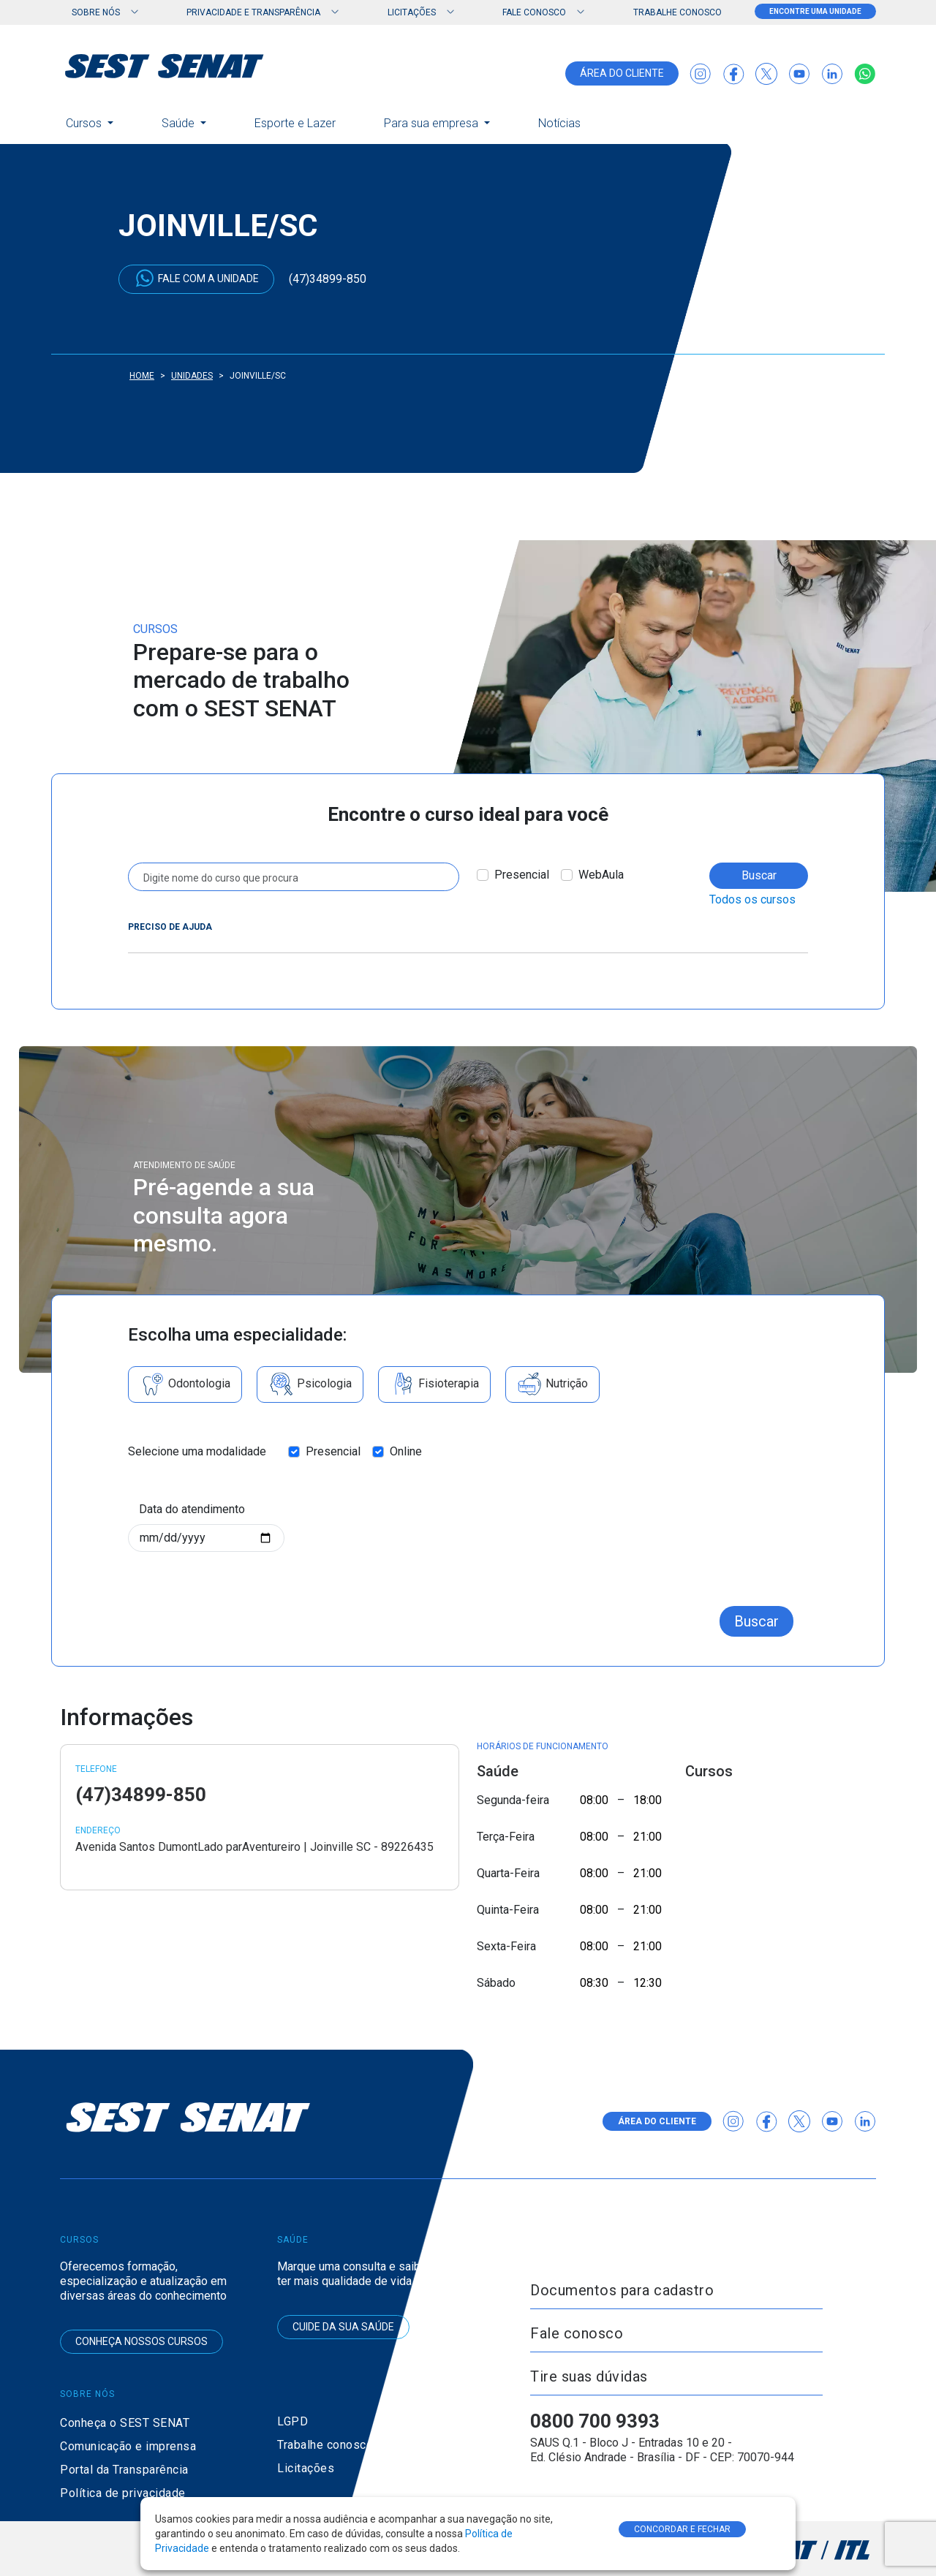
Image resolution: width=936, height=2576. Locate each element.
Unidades (192, 376)
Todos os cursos (752, 899)
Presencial (521, 875)
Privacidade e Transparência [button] (253, 12)
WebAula (601, 875)
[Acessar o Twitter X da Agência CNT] (766, 74)
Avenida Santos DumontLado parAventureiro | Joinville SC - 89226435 (254, 1847)
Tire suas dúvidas (589, 2376)
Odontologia (185, 1384)
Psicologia (310, 1384)
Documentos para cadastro (622, 2290)
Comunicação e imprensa (128, 2446)
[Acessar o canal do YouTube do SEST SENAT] (799, 74)
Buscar (759, 875)
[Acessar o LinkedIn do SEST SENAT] (832, 74)
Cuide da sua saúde (343, 2327)
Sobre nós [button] (96, 12)
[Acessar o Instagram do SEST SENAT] (701, 74)
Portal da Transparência (124, 2470)
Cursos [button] (85, 123)
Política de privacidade (123, 2493)
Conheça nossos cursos (141, 2341)
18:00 (647, 1800)
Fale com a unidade (196, 278)
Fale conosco (576, 2333)
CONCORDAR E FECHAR (682, 2529)
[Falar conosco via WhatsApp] (865, 74)
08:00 (594, 1800)
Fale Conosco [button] (534, 12)
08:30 (594, 1983)
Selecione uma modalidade (197, 1451)
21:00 (647, 1837)
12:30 (647, 1983)
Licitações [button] (412, 12)
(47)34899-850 (327, 279)
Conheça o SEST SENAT (124, 2423)
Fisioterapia (434, 1384)
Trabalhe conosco (677, 12)
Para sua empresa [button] (432, 123)
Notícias (559, 123)
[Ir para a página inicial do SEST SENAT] (164, 66)
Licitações (305, 2468)
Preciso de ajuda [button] (170, 927)
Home (141, 376)
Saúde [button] (179, 123)
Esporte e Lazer (295, 123)
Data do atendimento (192, 1509)
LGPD (292, 2421)
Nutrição (552, 1384)
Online (406, 1451)
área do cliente (622, 73)
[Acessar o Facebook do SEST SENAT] (733, 74)
